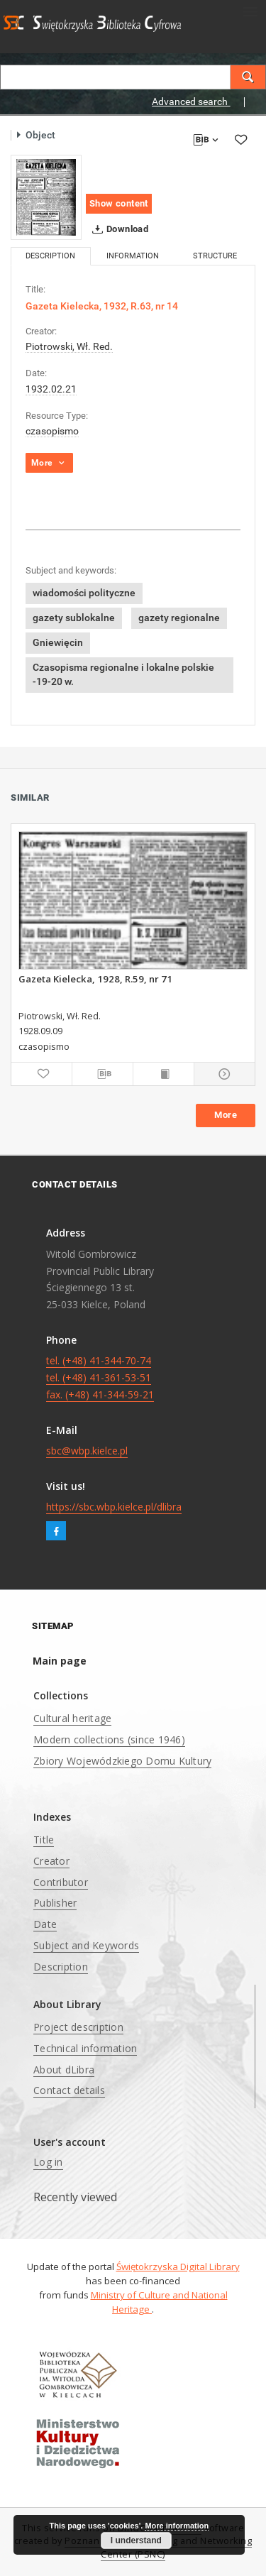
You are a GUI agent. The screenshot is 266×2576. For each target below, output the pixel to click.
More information (177, 2525)
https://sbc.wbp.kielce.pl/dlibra (114, 1506)
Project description (78, 2027)
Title (43, 1839)
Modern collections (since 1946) (109, 1739)
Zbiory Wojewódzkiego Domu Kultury (122, 1760)
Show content (118, 203)
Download (117, 229)
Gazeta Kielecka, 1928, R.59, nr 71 (95, 978)
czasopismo (52, 431)
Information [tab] (132, 256)
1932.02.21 (51, 389)
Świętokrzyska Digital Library (178, 2266)
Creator (51, 1861)
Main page (60, 1660)
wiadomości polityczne (84, 592)
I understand (136, 2540)
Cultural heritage (72, 1718)
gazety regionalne (179, 617)
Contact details (69, 2090)
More (225, 1114)
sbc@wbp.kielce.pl (87, 1450)
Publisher (55, 1902)
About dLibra (63, 2069)
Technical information (85, 2048)
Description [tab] (50, 256)
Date (45, 1924)
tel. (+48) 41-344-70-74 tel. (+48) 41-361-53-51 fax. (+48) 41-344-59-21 (100, 1377)
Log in (48, 2162)
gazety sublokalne (74, 617)
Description (60, 1966)
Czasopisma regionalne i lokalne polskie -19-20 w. (123, 674)
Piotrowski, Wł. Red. (69, 346)
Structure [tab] (215, 256)
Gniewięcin (58, 642)
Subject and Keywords (86, 1945)
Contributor (60, 1882)
